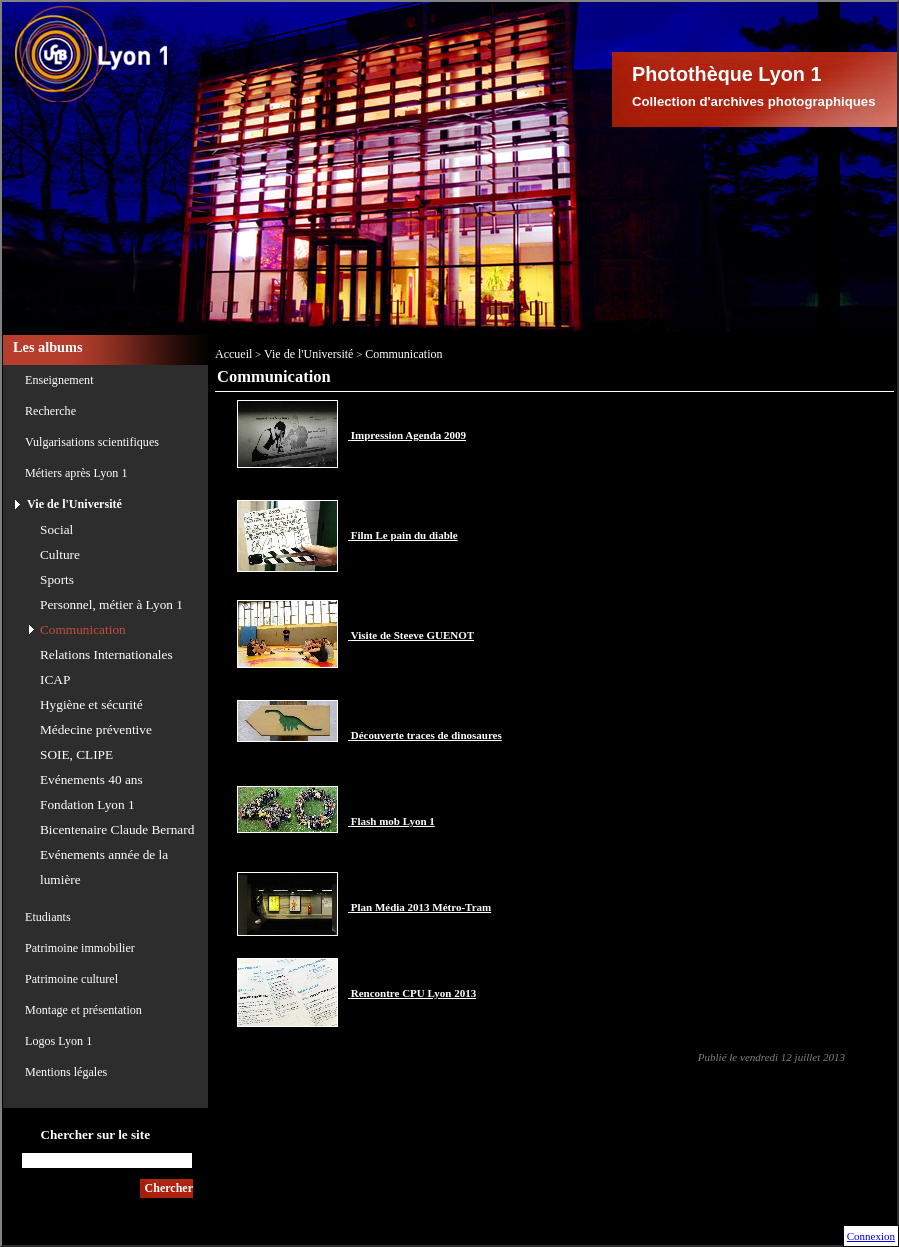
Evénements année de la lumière (104, 867)
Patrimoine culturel (71, 979)
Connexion (871, 1236)
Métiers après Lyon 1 (76, 473)
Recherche (50, 411)
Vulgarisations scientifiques (92, 442)
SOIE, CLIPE (76, 754)
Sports (57, 579)
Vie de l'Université (74, 504)
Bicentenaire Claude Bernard (117, 829)
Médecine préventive (96, 729)
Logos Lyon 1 (58, 1041)
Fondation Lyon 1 (87, 804)
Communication (83, 629)
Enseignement (59, 380)
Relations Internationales (106, 654)
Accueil (233, 354)
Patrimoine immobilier (80, 948)
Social (56, 529)
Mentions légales (66, 1072)
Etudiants (48, 917)
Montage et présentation (83, 1010)
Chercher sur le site (95, 1134)
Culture (60, 554)
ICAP (55, 679)
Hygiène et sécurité (91, 704)
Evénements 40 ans (91, 779)
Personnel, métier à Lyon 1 (111, 604)
